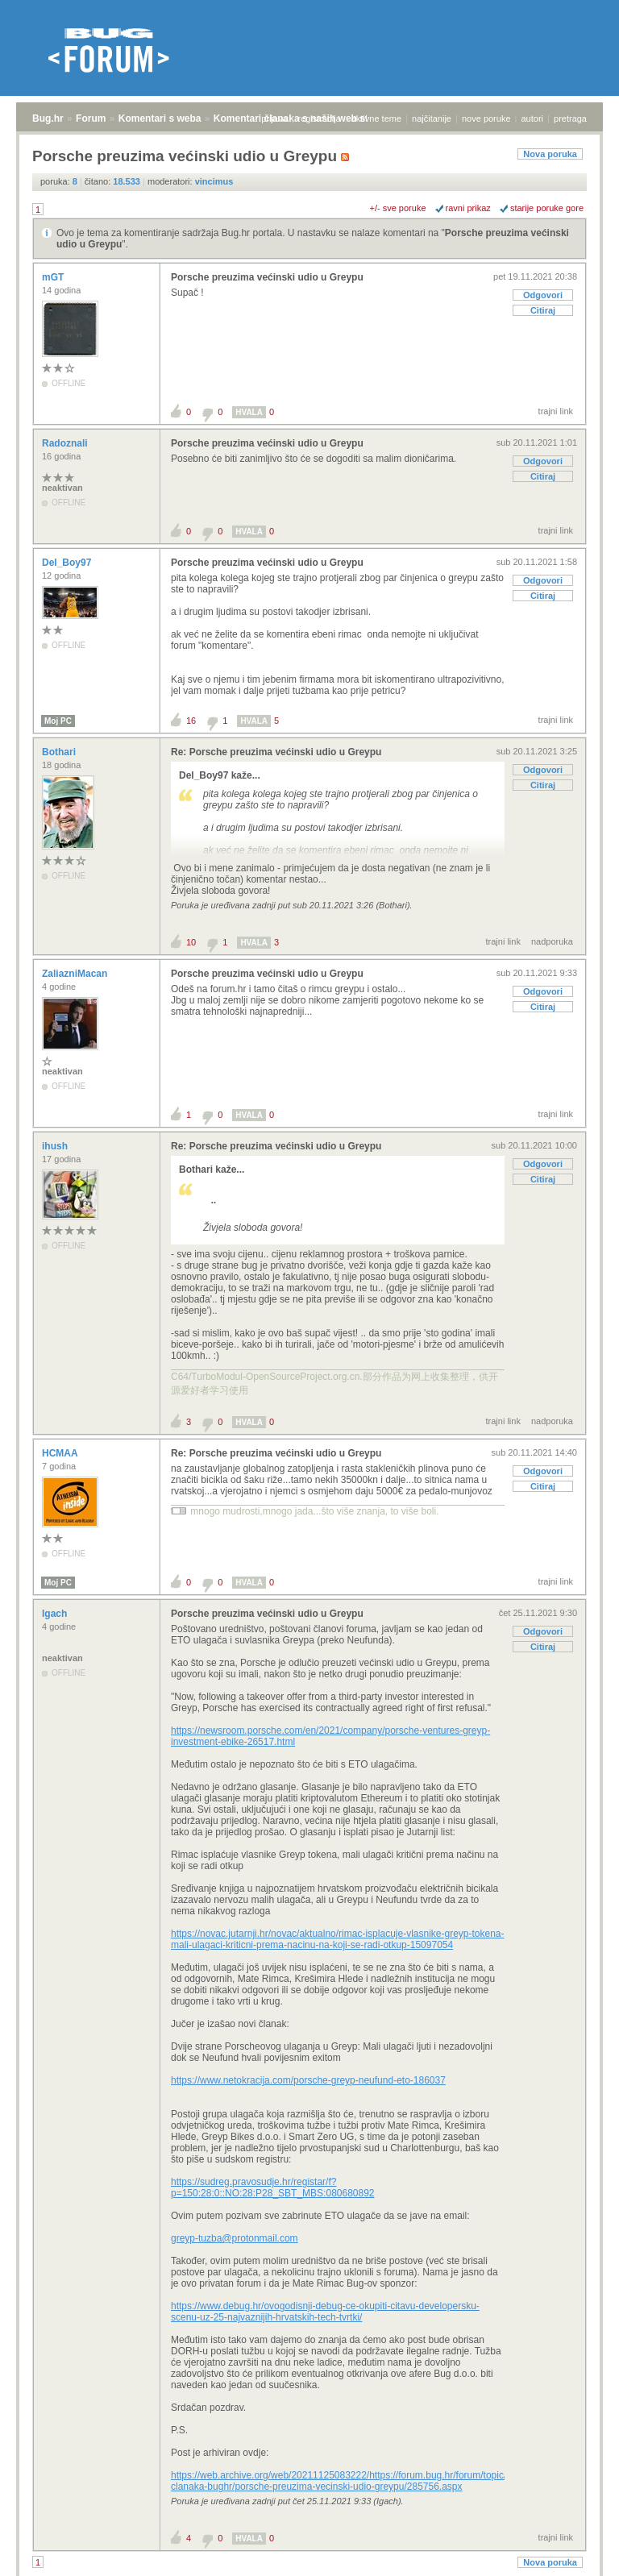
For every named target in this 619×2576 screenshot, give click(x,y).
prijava (274, 118)
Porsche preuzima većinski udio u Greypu (267, 277)
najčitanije (431, 118)
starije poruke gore (547, 208)
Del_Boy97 (68, 562)
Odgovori (543, 295)
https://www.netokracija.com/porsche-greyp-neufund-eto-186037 (308, 2080)
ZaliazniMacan (76, 973)
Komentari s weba (159, 118)
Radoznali (66, 443)
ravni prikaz (468, 208)
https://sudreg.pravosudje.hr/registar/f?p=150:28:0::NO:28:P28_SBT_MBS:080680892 (273, 2187)
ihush (56, 1146)
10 (191, 942)
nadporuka (552, 941)
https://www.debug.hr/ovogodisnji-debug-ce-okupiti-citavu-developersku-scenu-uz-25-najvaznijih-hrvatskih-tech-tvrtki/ (325, 2311)
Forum (91, 118)
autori (532, 118)
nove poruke (486, 118)
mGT (54, 277)
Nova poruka (550, 154)
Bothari (60, 752)
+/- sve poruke (398, 208)
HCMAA (61, 1453)
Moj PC (58, 721)
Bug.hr (48, 118)
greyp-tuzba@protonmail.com (234, 2238)
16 (191, 720)
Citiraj (542, 310)
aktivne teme (376, 118)
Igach (56, 1613)
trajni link (555, 411)
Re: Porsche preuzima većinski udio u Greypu (276, 752)
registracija (319, 118)
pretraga (570, 118)
